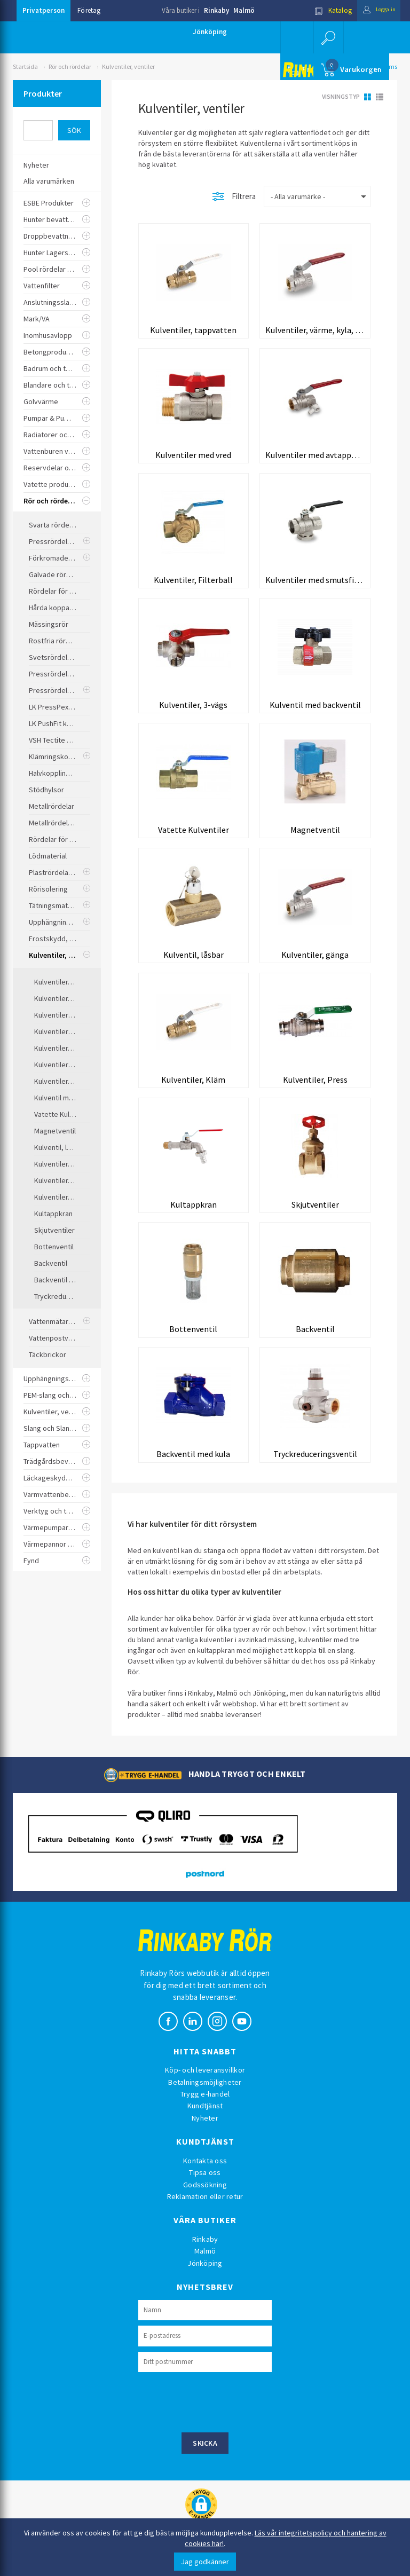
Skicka (205, 2455)
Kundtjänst (205, 2118)
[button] (328, 37)
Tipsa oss (204, 2184)
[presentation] (219, 2413)
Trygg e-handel (205, 2105)
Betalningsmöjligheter (204, 2094)
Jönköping (210, 31)
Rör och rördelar (70, 66)
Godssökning (205, 2196)
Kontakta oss (205, 2172)
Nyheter (205, 2129)
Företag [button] (88, 10)
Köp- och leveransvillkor (205, 2081)
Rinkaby (216, 10)
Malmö (244, 10)
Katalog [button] (324, 10)
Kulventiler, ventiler (128, 66)
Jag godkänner (205, 2561)
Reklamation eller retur (205, 2208)
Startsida (25, 66)
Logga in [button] (374, 10)
